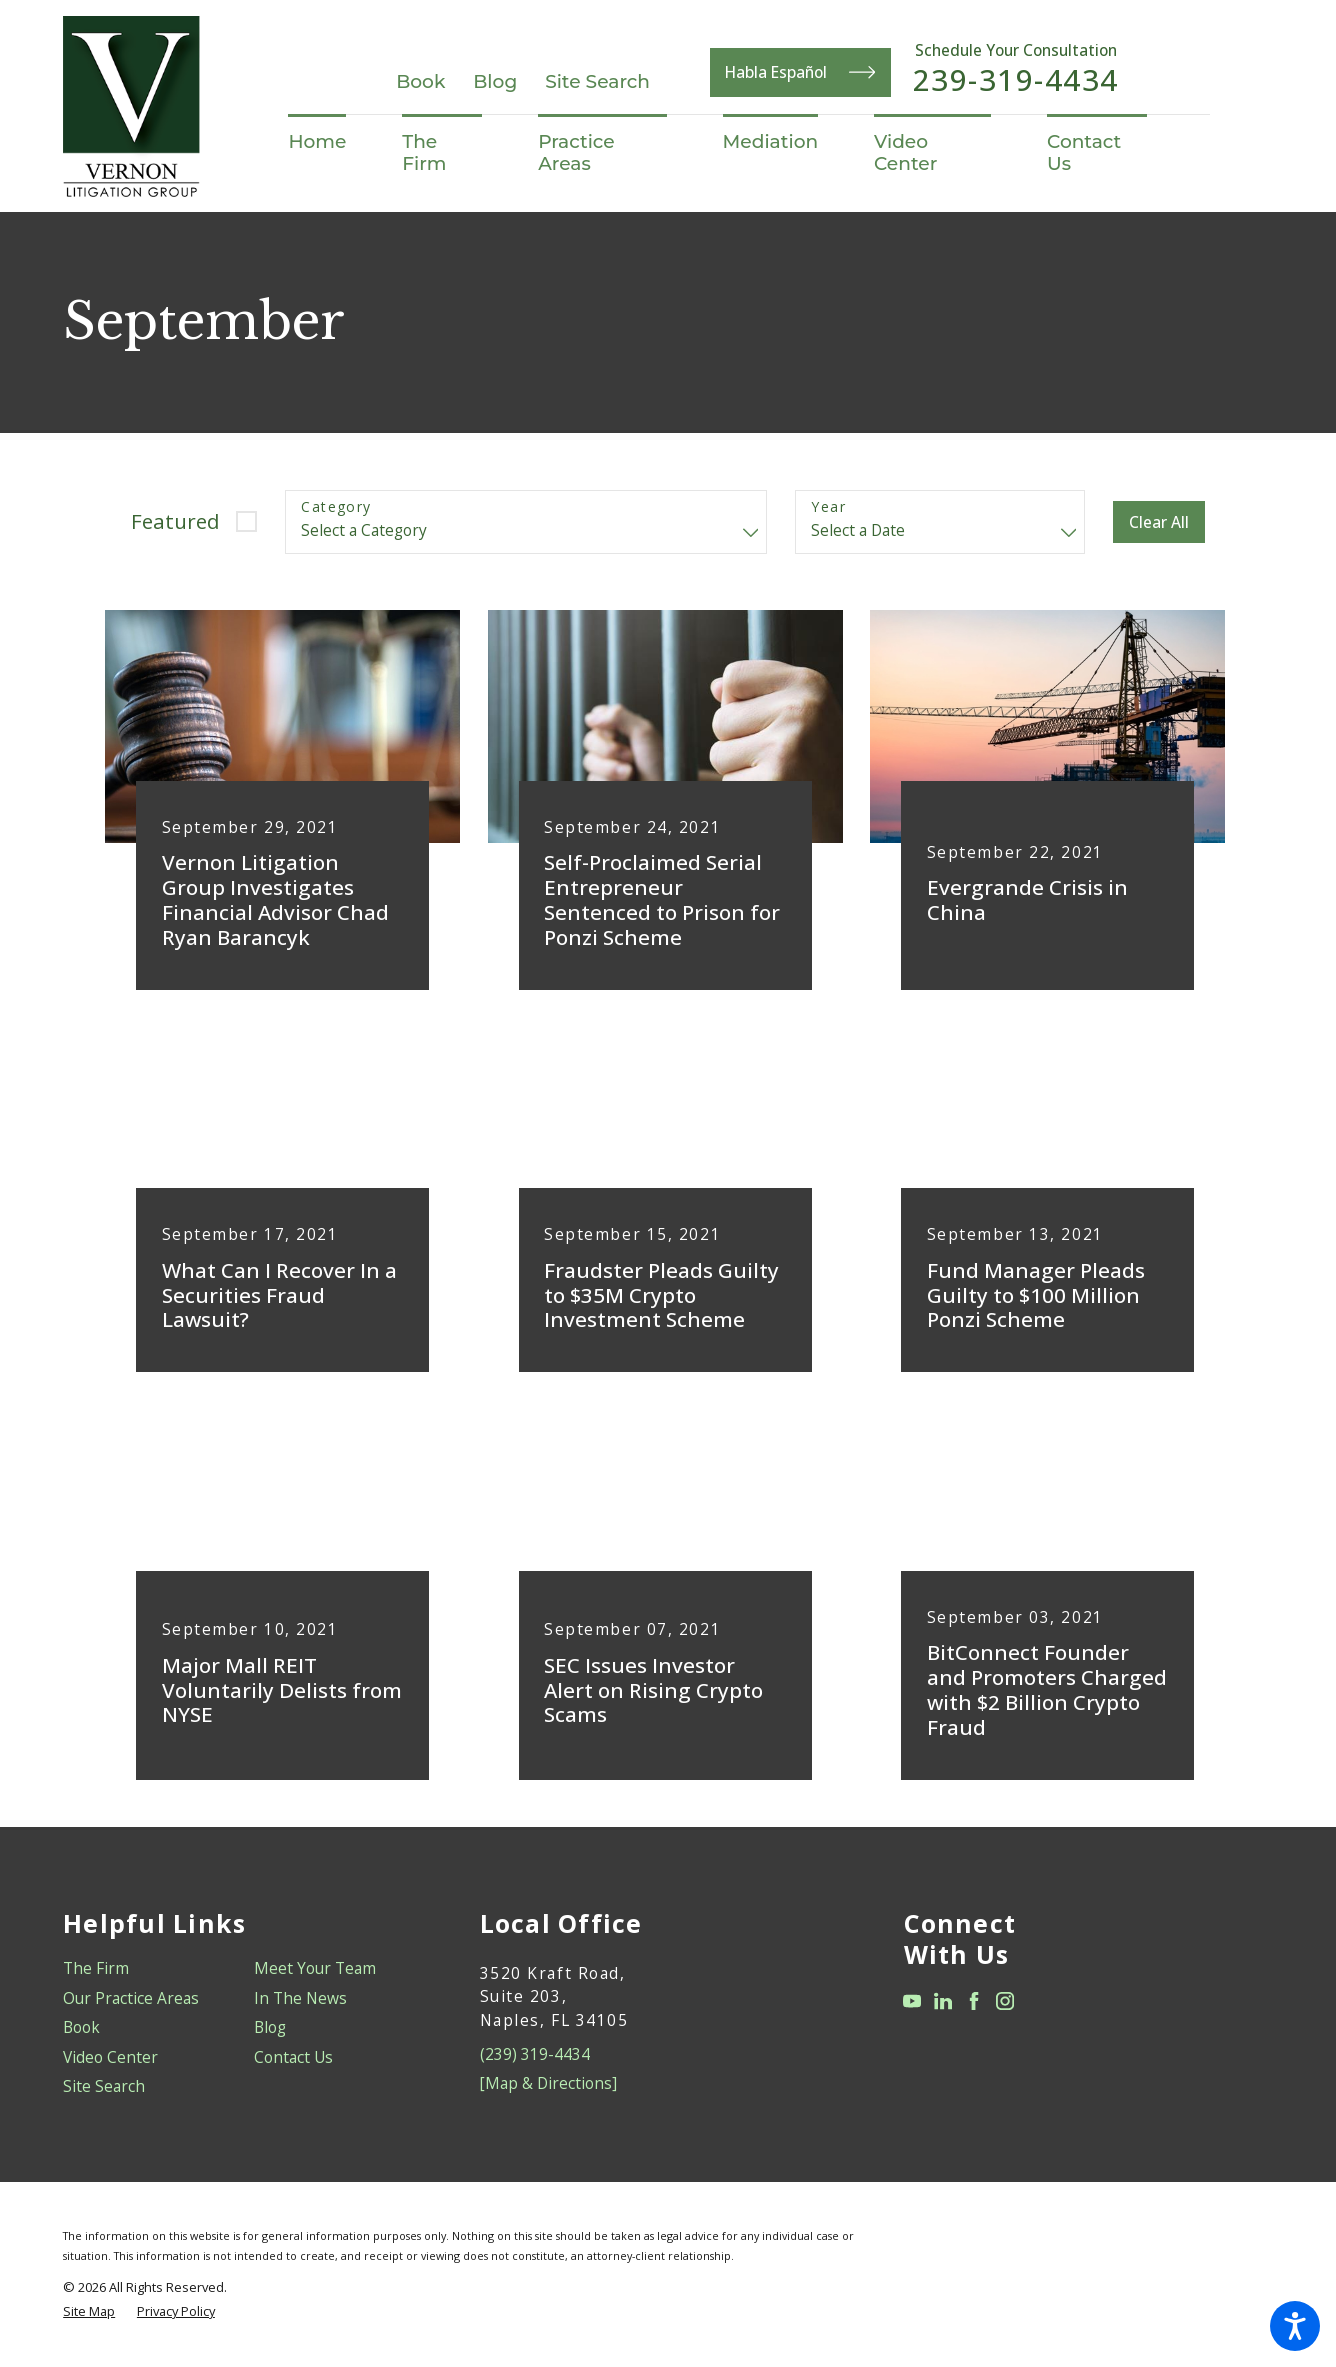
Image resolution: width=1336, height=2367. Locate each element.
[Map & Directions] (548, 2083)
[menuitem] (331, 142)
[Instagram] (1005, 2001)
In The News (300, 1998)
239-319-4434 (1016, 80)
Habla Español (800, 72)
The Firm (96, 1968)
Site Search (597, 81)
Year (828, 507)
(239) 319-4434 (535, 2054)
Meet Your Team (315, 1968)
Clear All (1159, 522)
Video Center (110, 2057)
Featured (175, 521)
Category (336, 507)
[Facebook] (974, 2001)
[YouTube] (912, 2001)
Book (420, 81)
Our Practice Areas (131, 1998)
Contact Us (293, 2057)
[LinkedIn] (943, 2001)
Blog (495, 81)
